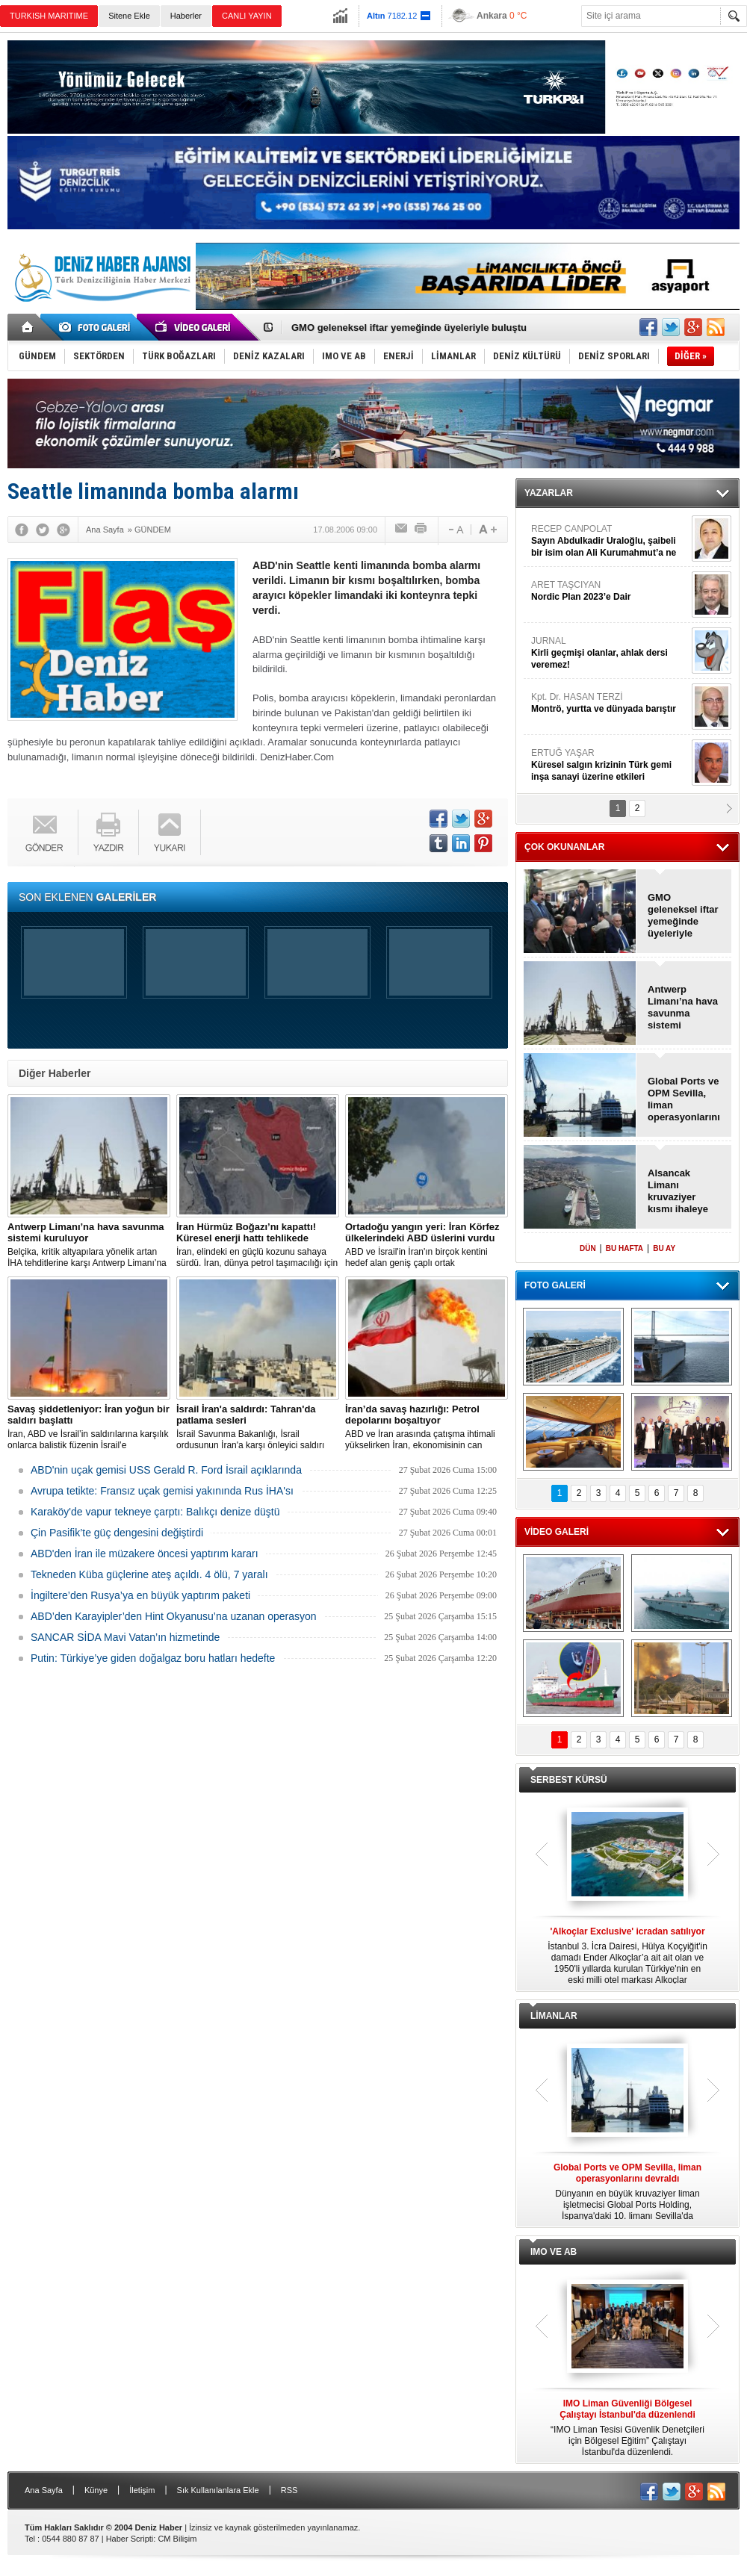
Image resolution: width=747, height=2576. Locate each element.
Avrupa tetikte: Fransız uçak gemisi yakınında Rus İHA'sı (162, 1491)
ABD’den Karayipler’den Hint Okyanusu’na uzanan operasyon (174, 1616)
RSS (289, 2490)
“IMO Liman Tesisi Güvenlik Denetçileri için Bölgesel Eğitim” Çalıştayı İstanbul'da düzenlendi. (627, 2427)
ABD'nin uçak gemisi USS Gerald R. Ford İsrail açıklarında (166, 1470)
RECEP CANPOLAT (609, 541)
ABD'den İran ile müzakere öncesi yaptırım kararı (144, 1553)
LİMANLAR (553, 2016)
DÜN (588, 1248)
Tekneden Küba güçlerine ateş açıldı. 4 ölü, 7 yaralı (149, 1574)
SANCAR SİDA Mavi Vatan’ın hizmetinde (125, 1637)
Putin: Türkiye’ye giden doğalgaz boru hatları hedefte (153, 1658)
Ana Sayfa (44, 2490)
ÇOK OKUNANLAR (564, 847)
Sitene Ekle (129, 15)
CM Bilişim (177, 2538)
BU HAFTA (624, 1248)
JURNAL (609, 653)
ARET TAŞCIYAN (609, 591)
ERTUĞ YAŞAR (609, 765)
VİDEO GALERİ (556, 1532)
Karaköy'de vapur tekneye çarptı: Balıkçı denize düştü (155, 1512)
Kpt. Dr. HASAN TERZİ (609, 703)
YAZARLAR (548, 493)
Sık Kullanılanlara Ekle (218, 2490)
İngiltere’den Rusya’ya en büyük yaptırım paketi (140, 1595)
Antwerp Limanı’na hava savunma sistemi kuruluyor (683, 1007)
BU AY (664, 1248)
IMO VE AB (553, 2252)
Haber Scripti (130, 2538)
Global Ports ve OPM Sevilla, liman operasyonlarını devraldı (684, 1099)
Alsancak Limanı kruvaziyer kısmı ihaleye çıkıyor (678, 1191)
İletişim (142, 2490)
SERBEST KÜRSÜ (568, 1780)
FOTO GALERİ (555, 1285)
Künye (96, 2490)
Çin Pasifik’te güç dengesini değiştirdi (117, 1533)
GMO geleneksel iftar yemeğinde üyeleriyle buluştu (409, 327)
